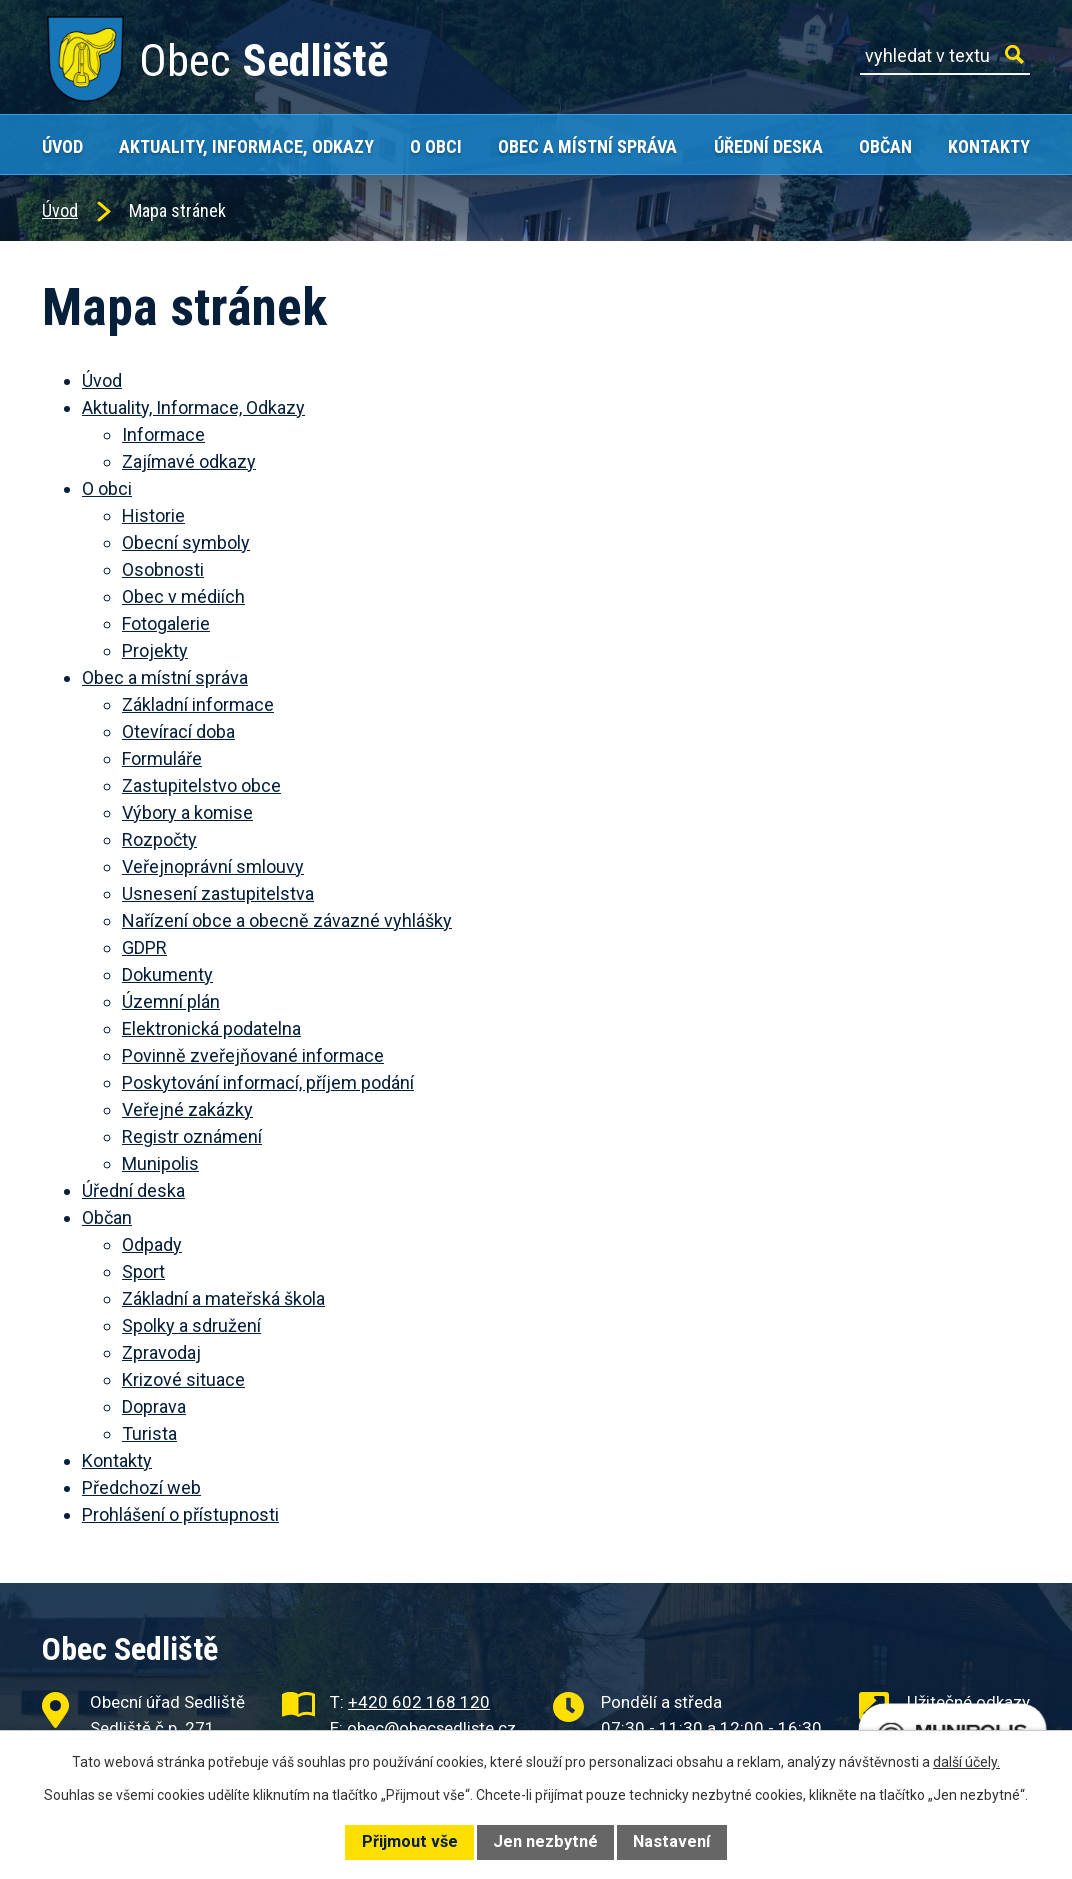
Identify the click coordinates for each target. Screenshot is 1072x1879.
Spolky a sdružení (191, 1325)
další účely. (966, 1762)
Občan (885, 146)
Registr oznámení (192, 1136)
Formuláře (162, 758)
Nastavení (671, 1841)
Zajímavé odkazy (189, 461)
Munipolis (160, 1163)
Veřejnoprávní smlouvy (213, 866)
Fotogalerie (166, 623)
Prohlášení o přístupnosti (180, 1514)
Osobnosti (163, 569)
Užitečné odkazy (968, 1702)
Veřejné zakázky (187, 1109)
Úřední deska (768, 146)
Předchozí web (141, 1487)
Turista (149, 1433)
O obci (436, 146)
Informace (163, 434)
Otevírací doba (178, 731)
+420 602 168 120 (419, 1702)
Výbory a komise (187, 812)
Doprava (154, 1406)
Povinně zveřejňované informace (253, 1055)
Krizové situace (183, 1379)
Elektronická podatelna (211, 1028)
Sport (143, 1271)
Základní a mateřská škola (223, 1298)
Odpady (152, 1244)
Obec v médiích (183, 596)
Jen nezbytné (545, 1841)
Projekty (155, 650)
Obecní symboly (186, 542)
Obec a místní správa (587, 146)
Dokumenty (167, 974)
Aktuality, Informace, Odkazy (246, 146)
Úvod (62, 146)
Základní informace (198, 704)
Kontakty (989, 146)
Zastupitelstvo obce (201, 785)
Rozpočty (159, 839)
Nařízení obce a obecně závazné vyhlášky (287, 920)
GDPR (144, 947)
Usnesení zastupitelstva (218, 893)
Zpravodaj (161, 1352)
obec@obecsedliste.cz (431, 1728)
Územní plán (171, 1001)
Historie (153, 515)
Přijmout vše (410, 1841)
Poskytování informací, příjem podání (268, 1082)
